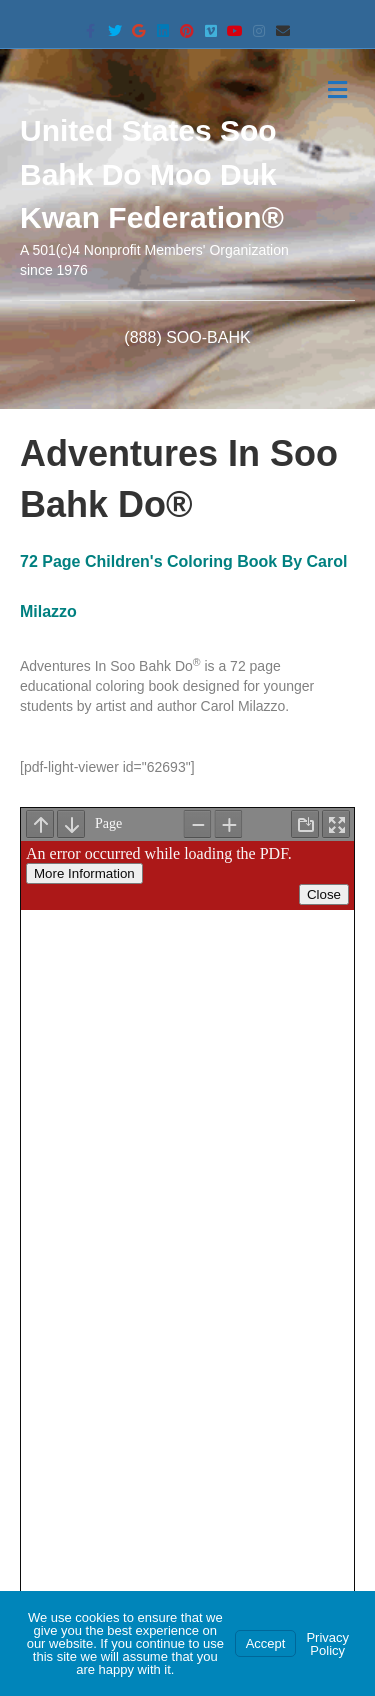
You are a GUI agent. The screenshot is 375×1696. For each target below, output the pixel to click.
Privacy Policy (327, 1644)
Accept (266, 1643)
